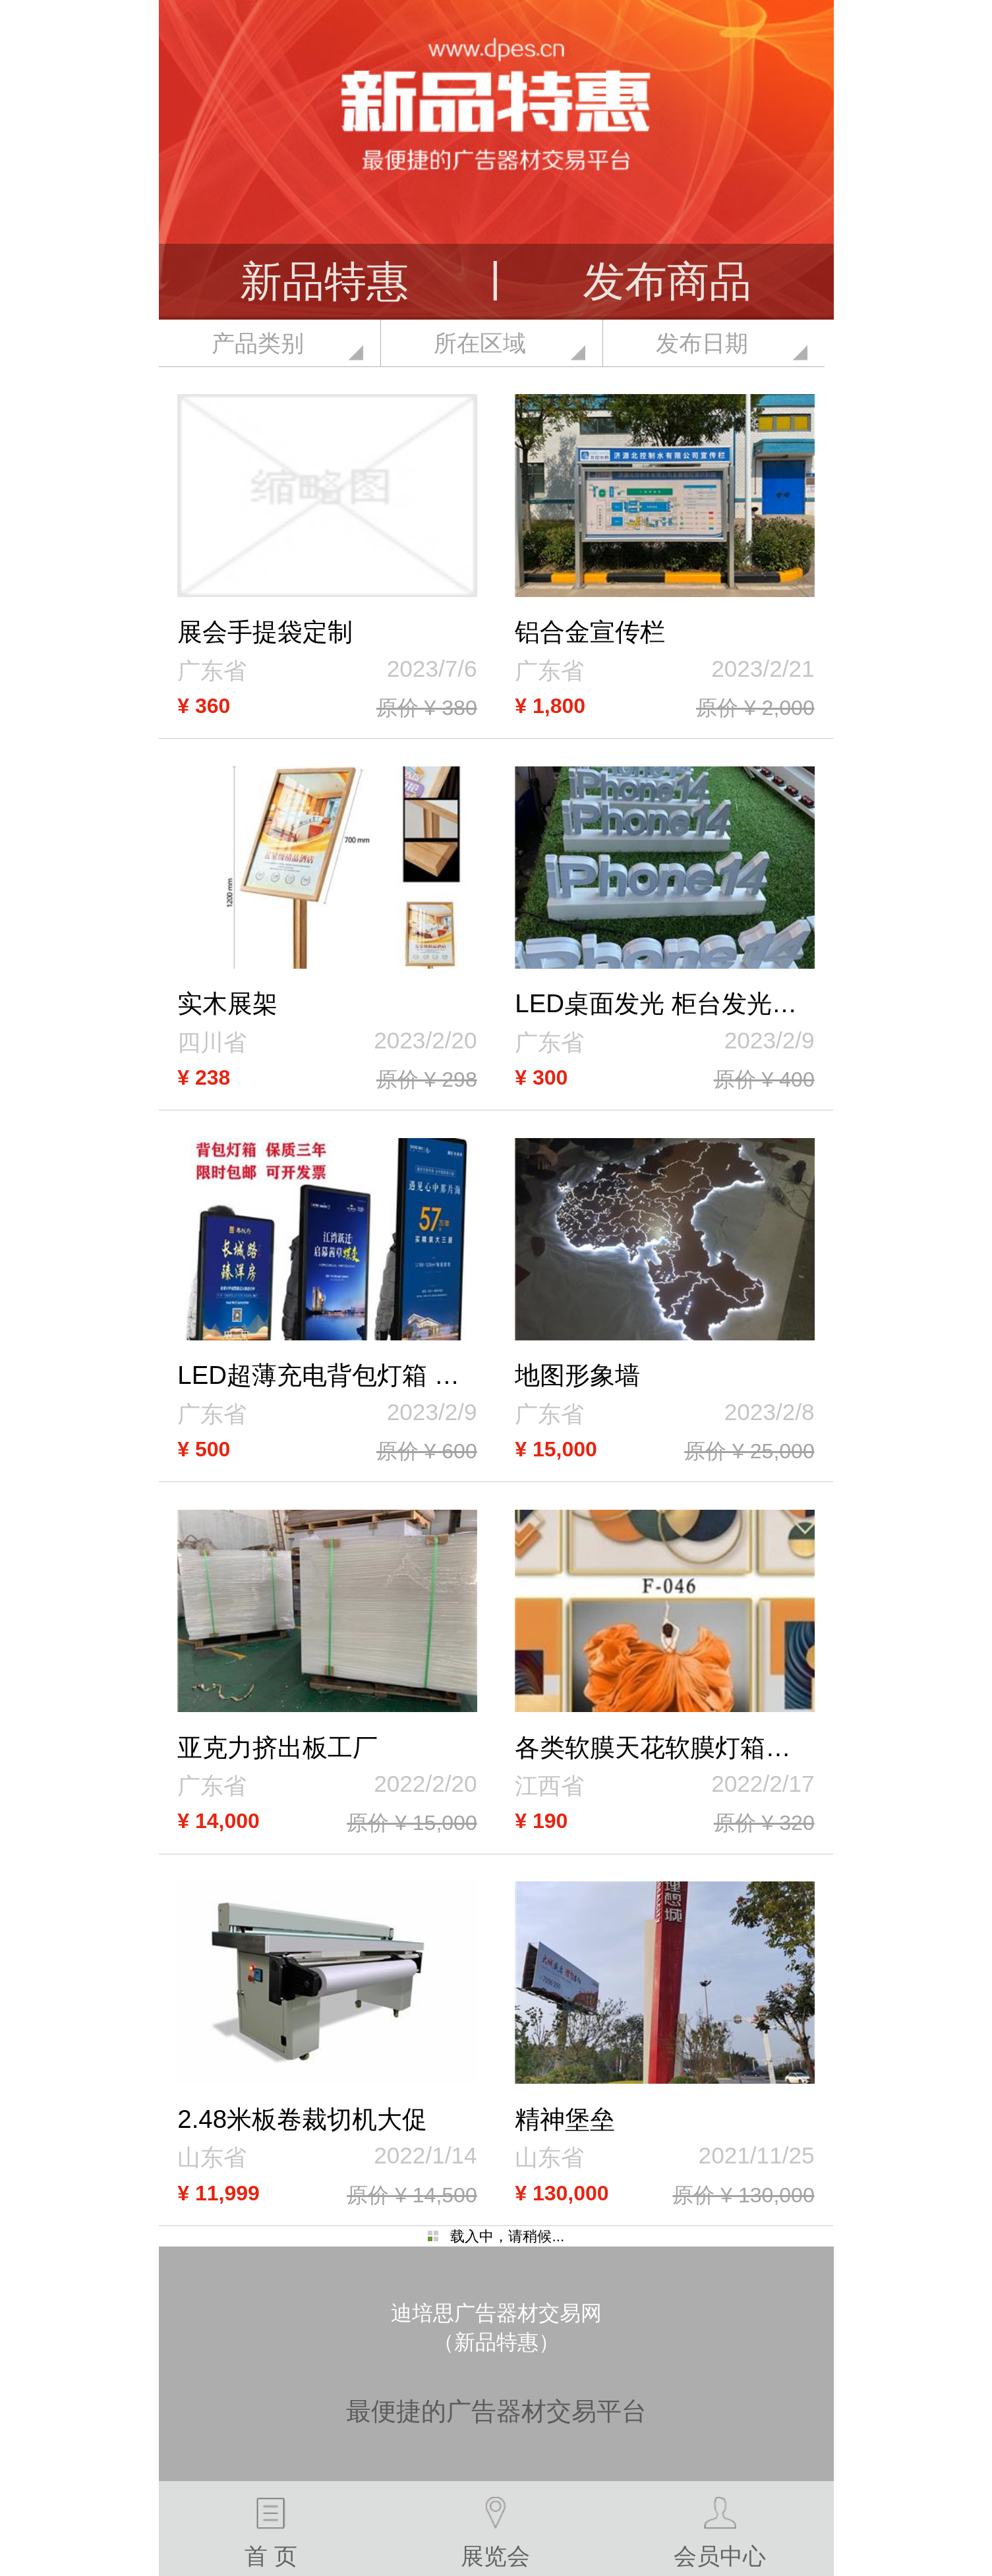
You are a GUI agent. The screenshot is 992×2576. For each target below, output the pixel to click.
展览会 (495, 2533)
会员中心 (720, 2533)
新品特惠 (324, 281)
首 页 (271, 2533)
